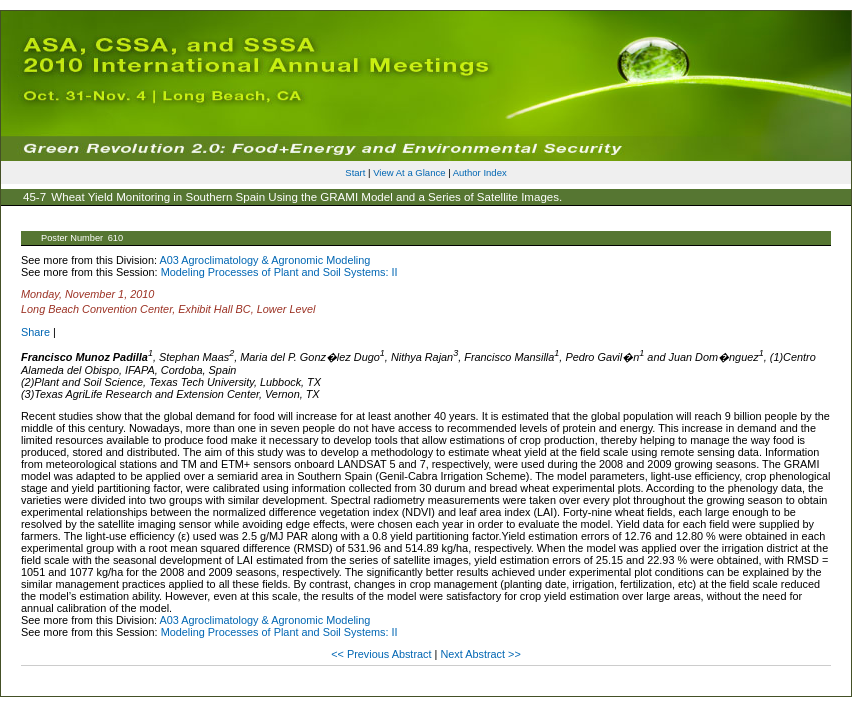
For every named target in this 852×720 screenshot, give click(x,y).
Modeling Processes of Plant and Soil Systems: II (279, 272)
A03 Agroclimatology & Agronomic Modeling (264, 260)
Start (355, 172)
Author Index (480, 172)
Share (35, 332)
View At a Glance (409, 172)
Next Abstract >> (480, 654)
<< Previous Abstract (382, 654)
